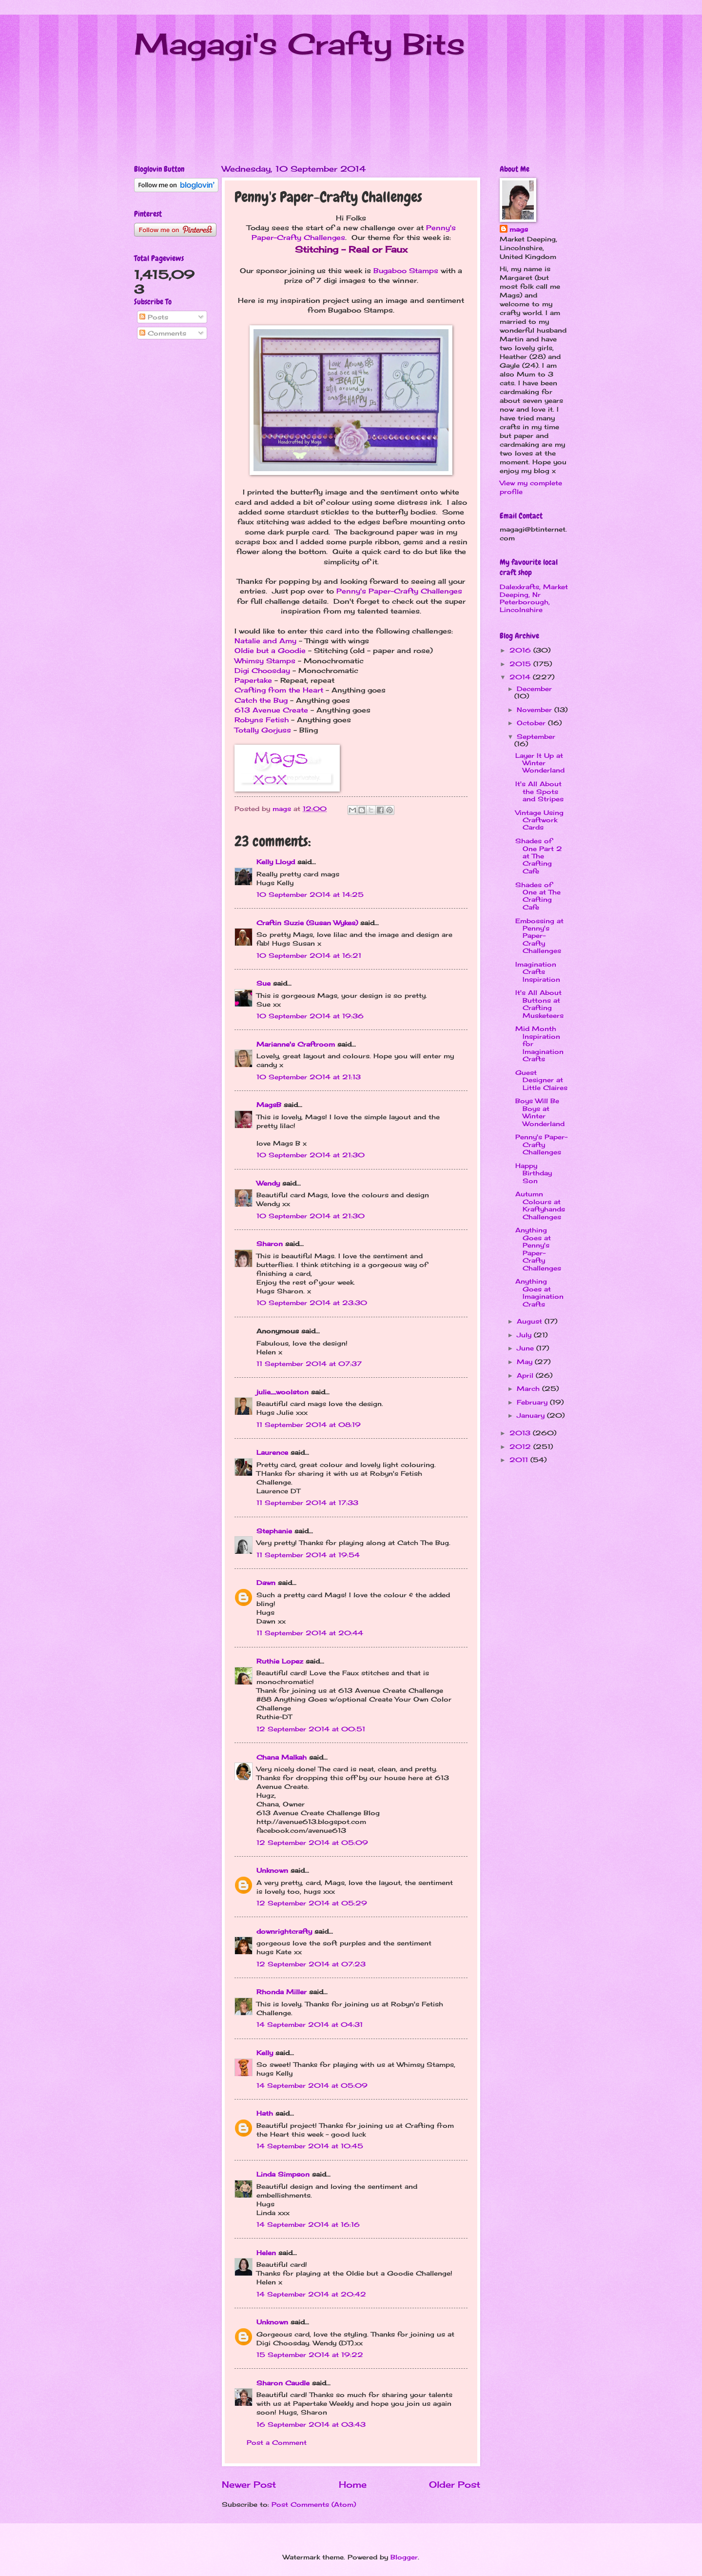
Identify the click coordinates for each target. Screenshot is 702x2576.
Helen (266, 2253)
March (529, 1388)
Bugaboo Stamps (405, 271)
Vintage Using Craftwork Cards (539, 820)
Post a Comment (277, 2442)
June (526, 1348)
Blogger (404, 2557)
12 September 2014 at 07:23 (311, 1964)
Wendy (268, 1183)
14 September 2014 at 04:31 (309, 2024)
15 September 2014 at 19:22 (309, 2354)
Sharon (269, 1244)
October (532, 723)
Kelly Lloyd (275, 862)
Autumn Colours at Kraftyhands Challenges (540, 1205)
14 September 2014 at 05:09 (312, 2085)
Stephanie (274, 1531)
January (532, 1415)
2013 (521, 1433)
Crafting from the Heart (278, 690)
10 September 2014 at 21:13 (308, 1077)
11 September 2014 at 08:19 (308, 1424)
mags (518, 229)
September (536, 736)
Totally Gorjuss (262, 730)
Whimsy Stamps (264, 661)
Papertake (253, 680)
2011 (519, 1460)
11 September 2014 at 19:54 (308, 1555)
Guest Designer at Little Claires (541, 1080)
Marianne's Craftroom (295, 1044)
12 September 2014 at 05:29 (311, 1903)
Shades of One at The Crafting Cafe (538, 896)
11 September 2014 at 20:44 (309, 1633)
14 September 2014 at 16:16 (308, 2224)
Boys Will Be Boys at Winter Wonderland (540, 1112)
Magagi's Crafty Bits (299, 43)
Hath (264, 2113)
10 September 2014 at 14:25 (310, 894)
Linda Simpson (283, 2174)
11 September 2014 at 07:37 (309, 1363)
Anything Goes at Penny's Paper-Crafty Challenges (538, 1248)
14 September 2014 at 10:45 (309, 2146)
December (534, 689)
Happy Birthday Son (533, 1173)
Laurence (272, 1452)
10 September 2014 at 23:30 (311, 1303)
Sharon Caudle (283, 2383)
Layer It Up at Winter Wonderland (540, 763)
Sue (263, 983)
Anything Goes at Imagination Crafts (539, 1292)
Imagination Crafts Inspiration (537, 971)
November (535, 709)
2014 (521, 677)
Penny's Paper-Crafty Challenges (399, 591)
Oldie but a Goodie (270, 650)
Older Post (454, 2484)
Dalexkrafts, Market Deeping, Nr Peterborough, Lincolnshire (534, 598)
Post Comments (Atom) (314, 2504)
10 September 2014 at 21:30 (310, 1155)
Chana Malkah (281, 1757)
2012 (521, 1446)
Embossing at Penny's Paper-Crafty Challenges (539, 936)
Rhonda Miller (281, 1992)
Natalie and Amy (265, 641)
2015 (521, 664)
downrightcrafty (284, 1931)
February (533, 1402)
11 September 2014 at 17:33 (307, 1502)
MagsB (268, 1105)
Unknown (272, 1870)
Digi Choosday (262, 670)
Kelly (264, 2053)
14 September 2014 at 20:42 (311, 2294)
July (525, 1335)
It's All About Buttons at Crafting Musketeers (539, 1004)
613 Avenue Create (271, 710)
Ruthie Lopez (279, 1661)
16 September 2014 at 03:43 (311, 2424)
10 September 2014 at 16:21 (308, 955)
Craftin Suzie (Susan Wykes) (307, 923)
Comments (162, 333)
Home (353, 2484)
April (526, 1375)
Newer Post (249, 2484)
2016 (521, 650)
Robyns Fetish (261, 720)
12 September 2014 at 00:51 (310, 1729)
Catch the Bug (261, 700)
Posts (153, 317)
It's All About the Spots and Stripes (539, 791)
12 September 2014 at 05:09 (312, 1842)
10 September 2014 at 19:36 (310, 1016)
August (531, 1321)
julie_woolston (282, 1392)
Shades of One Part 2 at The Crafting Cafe (538, 856)
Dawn (265, 1582)
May (526, 1362)
